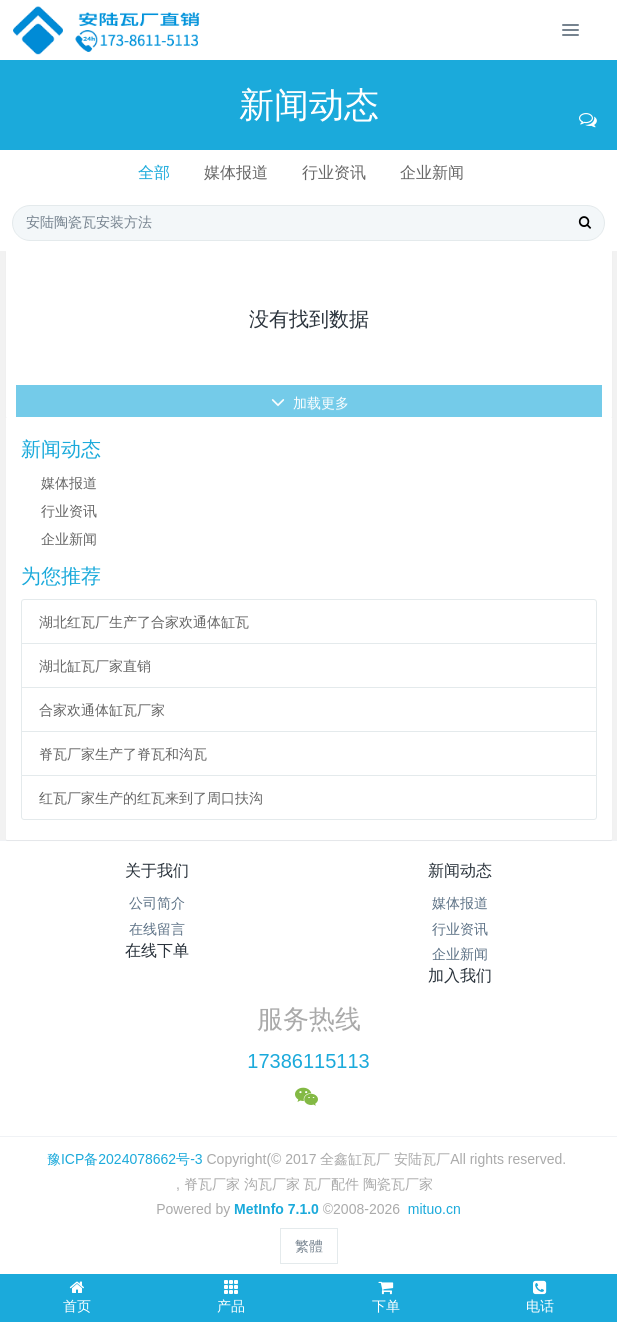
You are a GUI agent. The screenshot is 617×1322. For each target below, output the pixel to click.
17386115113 (308, 1061)
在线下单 (157, 950)
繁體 (309, 1246)
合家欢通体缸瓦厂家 (102, 710)
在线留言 (157, 929)
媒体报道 (236, 172)
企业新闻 (432, 172)
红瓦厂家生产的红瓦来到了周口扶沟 (151, 798)
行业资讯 (334, 172)
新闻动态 (460, 870)
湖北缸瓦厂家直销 (95, 666)
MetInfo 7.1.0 (276, 1209)
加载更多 (310, 416)
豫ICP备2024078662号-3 (125, 1159)
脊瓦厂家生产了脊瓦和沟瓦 (123, 754)
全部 (154, 172)
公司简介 (157, 903)
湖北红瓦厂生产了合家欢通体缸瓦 (144, 622)
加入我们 (460, 975)
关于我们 (157, 870)
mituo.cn (434, 1209)
